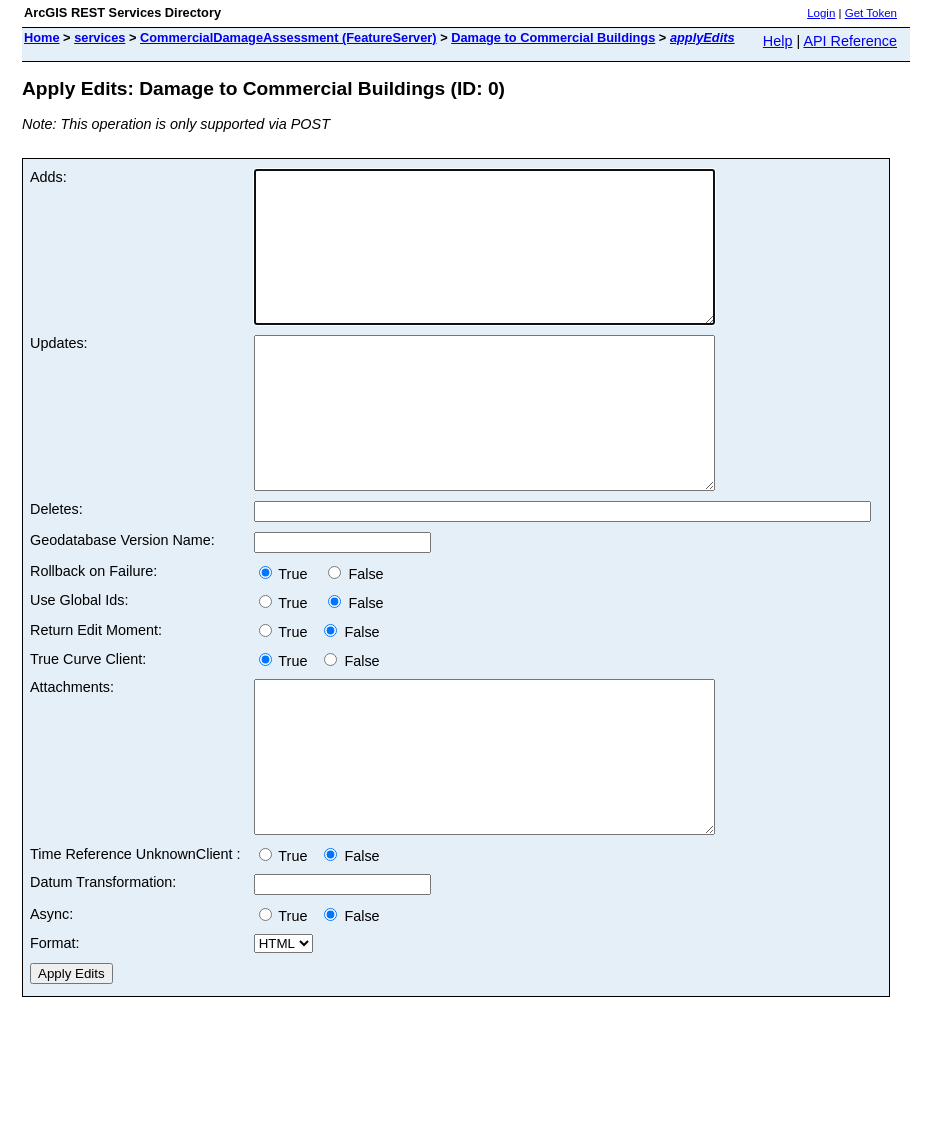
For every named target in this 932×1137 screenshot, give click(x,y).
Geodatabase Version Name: (122, 600)
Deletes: (56, 569)
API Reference (850, 41)
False (355, 634)
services (99, 37)
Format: (55, 1033)
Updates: (59, 373)
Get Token (871, 13)
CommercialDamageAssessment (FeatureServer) (288, 37)
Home (42, 37)
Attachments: (72, 747)
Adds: (48, 177)
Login (821, 13)
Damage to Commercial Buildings (553, 37)
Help (778, 41)
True (289, 634)
